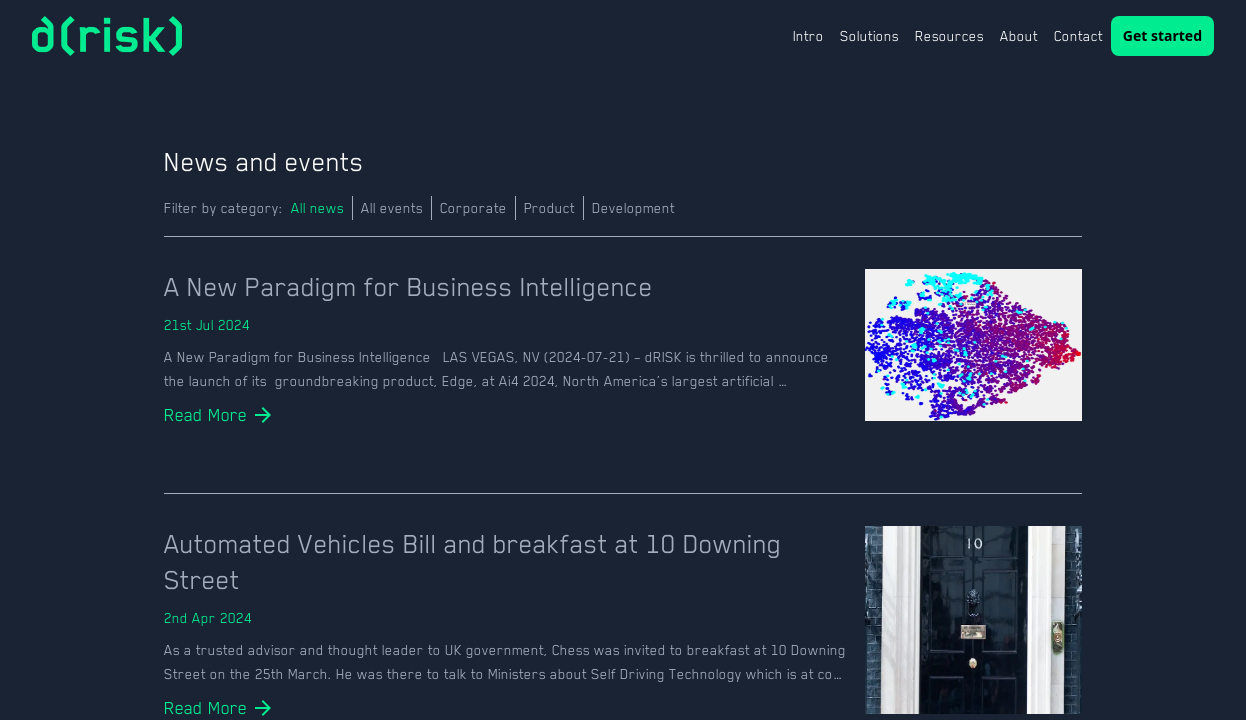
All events (392, 208)
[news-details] (506, 287)
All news (317, 208)
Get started (1162, 35)
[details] (205, 415)
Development (633, 208)
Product (549, 208)
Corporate (473, 208)
